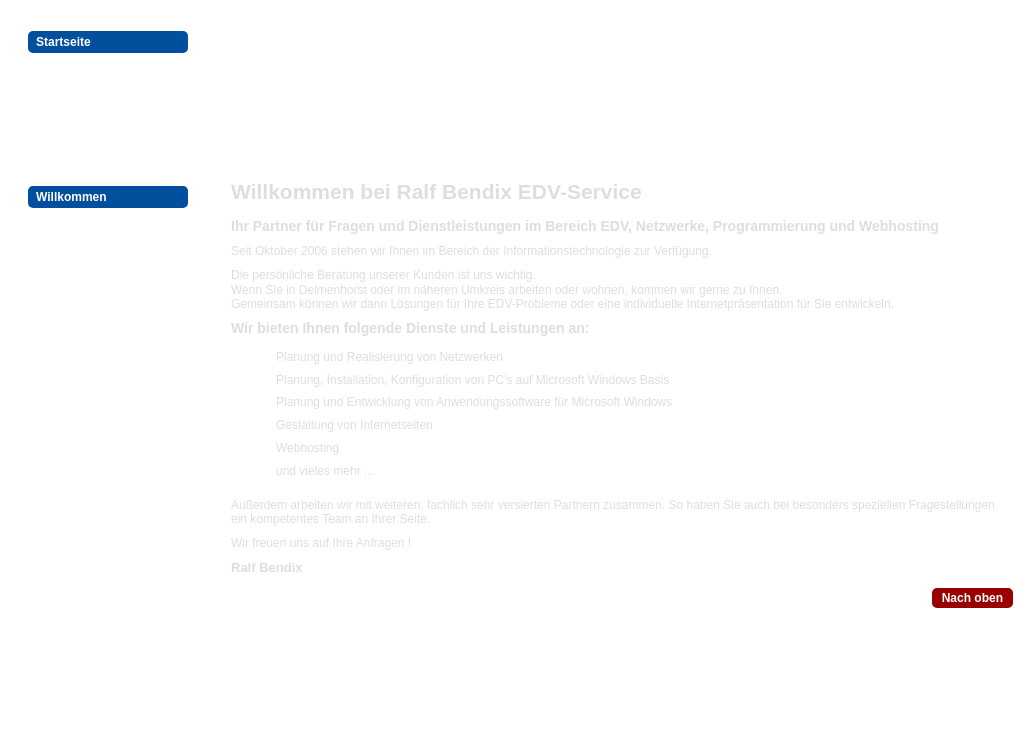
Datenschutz (71, 221)
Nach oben (972, 598)
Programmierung (84, 90)
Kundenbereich (79, 138)
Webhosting (70, 114)
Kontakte (61, 269)
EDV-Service (71, 66)
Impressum (68, 245)
